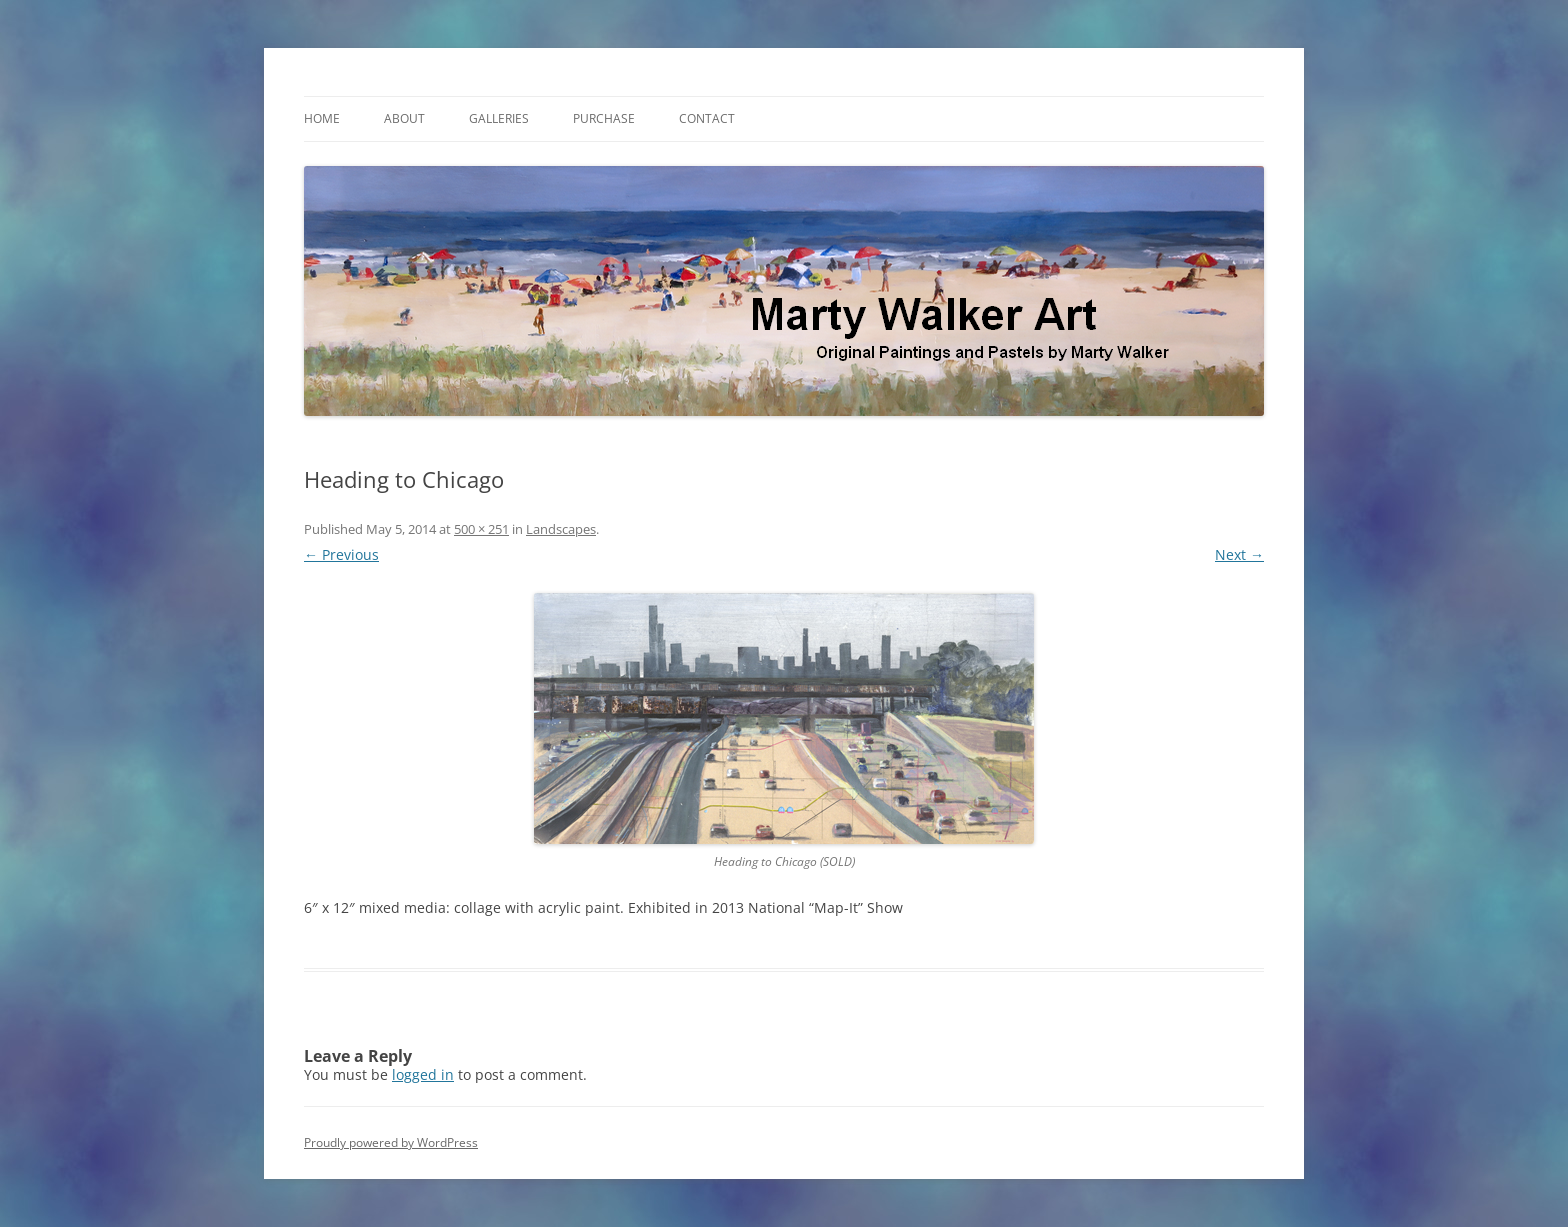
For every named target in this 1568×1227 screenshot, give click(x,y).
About (404, 118)
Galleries (499, 118)
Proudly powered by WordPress (391, 1142)
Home (322, 118)
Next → (1239, 554)
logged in (423, 1074)
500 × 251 (481, 529)
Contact (707, 118)
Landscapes (561, 529)
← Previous (341, 554)
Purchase (604, 118)
